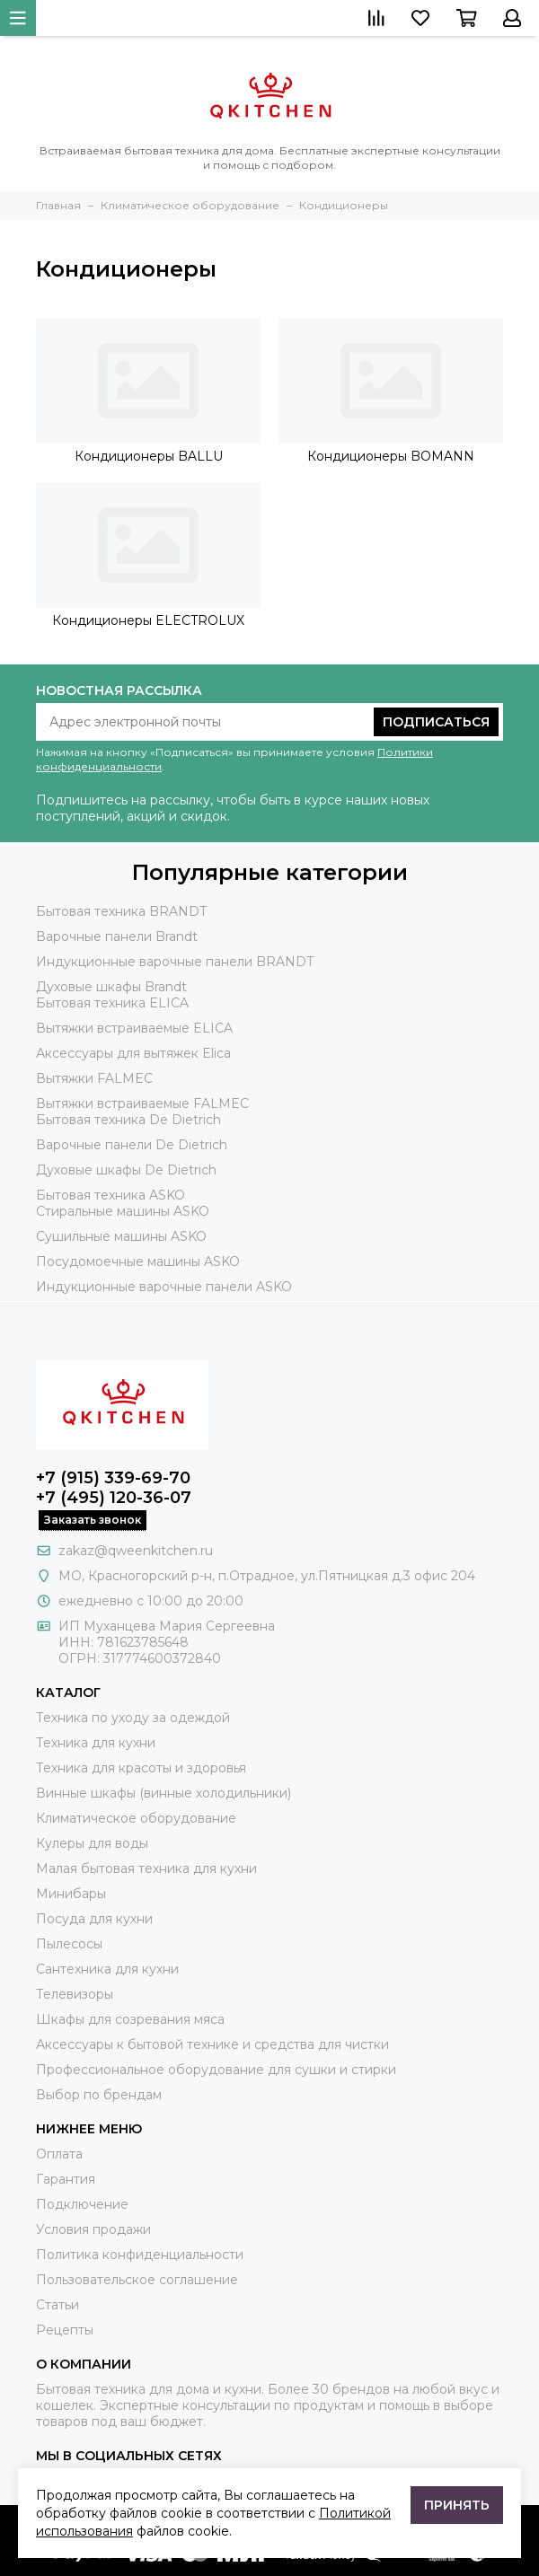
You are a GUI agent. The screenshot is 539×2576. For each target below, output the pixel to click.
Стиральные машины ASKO (122, 1211)
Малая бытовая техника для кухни (146, 1868)
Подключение (82, 2204)
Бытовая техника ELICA (112, 1003)
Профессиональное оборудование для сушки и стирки (216, 2070)
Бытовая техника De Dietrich (128, 1120)
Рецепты (64, 2330)
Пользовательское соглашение (137, 2280)
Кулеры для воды (92, 1843)
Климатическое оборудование (136, 1818)
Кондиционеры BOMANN (390, 456)
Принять (457, 2505)
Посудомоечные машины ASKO (138, 1261)
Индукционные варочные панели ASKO (164, 1287)
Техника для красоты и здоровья (141, 1768)
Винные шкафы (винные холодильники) (163, 1793)
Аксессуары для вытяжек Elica (133, 1053)
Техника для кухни (95, 1743)
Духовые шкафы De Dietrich (126, 1170)
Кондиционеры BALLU (149, 456)
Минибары (71, 1894)
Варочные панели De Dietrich (131, 1145)
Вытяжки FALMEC (94, 1078)
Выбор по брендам (99, 2095)
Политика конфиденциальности (139, 2254)
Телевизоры (74, 1994)
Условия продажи (93, 2229)
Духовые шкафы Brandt (111, 987)
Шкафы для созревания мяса (130, 2019)
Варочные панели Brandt (117, 936)
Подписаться (436, 722)
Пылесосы (69, 1944)
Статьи (57, 2305)
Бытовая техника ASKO (110, 1195)
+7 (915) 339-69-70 (113, 1478)
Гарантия (65, 2179)
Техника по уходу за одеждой (133, 1718)
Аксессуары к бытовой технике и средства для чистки (212, 2044)
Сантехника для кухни (107, 1969)
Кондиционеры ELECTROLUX (148, 620)
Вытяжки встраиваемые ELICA (134, 1028)
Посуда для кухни (94, 1919)
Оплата (59, 2154)
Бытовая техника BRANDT (121, 911)
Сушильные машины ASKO (121, 1236)
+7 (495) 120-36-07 (113, 1498)
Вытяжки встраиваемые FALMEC (142, 1103)
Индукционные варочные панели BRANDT (175, 962)
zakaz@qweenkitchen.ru (135, 1551)
